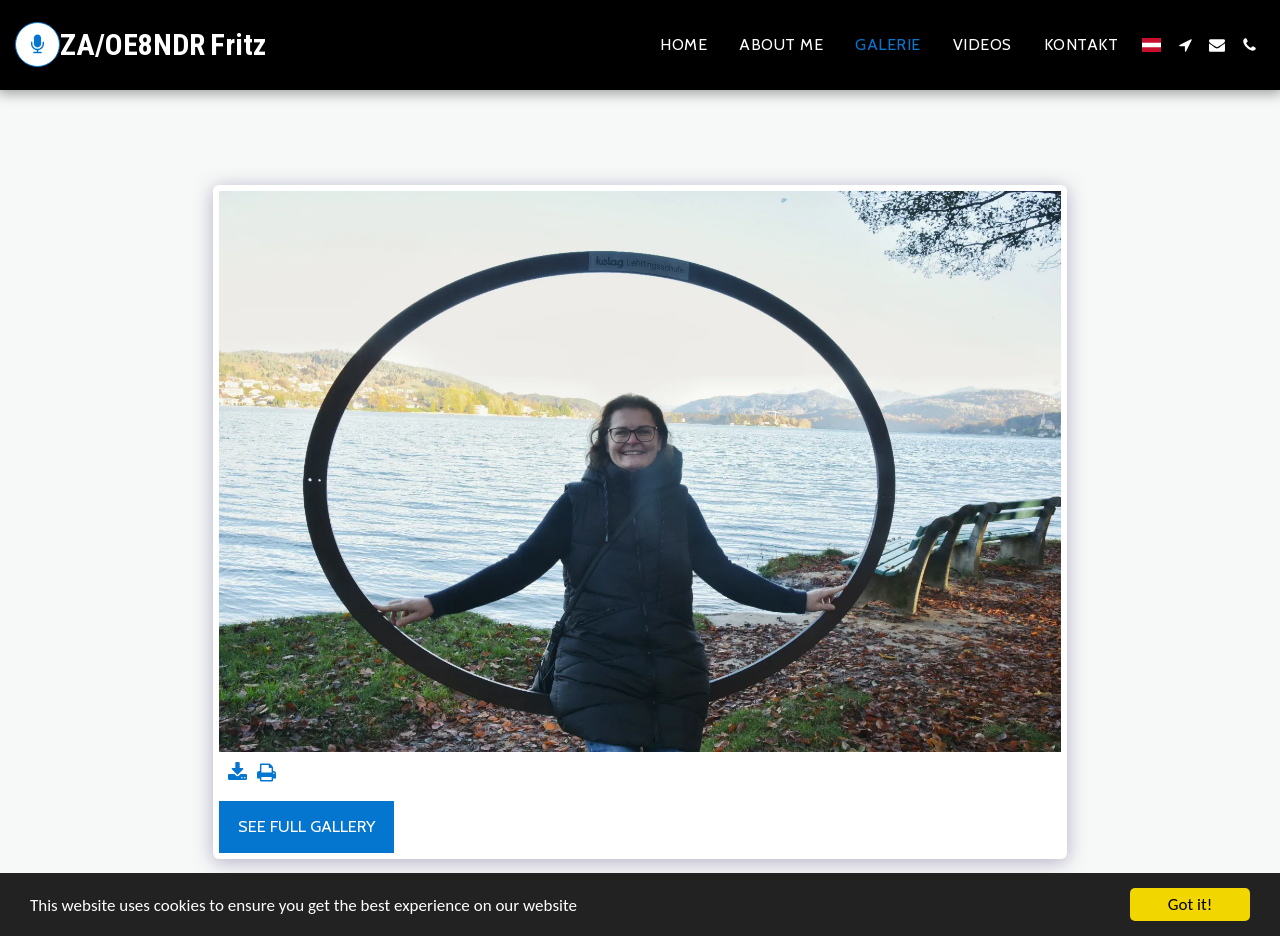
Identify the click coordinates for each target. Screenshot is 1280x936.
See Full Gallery (306, 826)
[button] (1185, 45)
